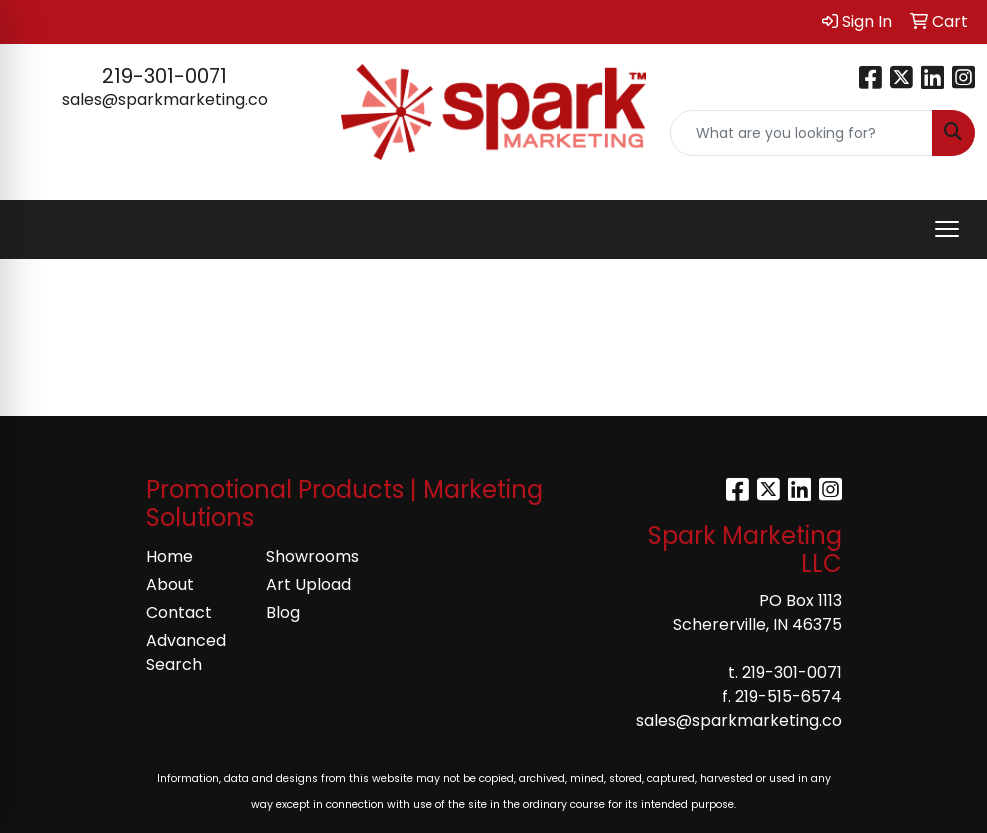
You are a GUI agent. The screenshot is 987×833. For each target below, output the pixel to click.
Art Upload (308, 584)
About (170, 584)
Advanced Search (186, 652)
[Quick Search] (801, 133)
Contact (179, 612)
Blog (283, 612)
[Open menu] (947, 229)
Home (169, 556)
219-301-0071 (164, 76)
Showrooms (312, 556)
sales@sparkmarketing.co (165, 99)
